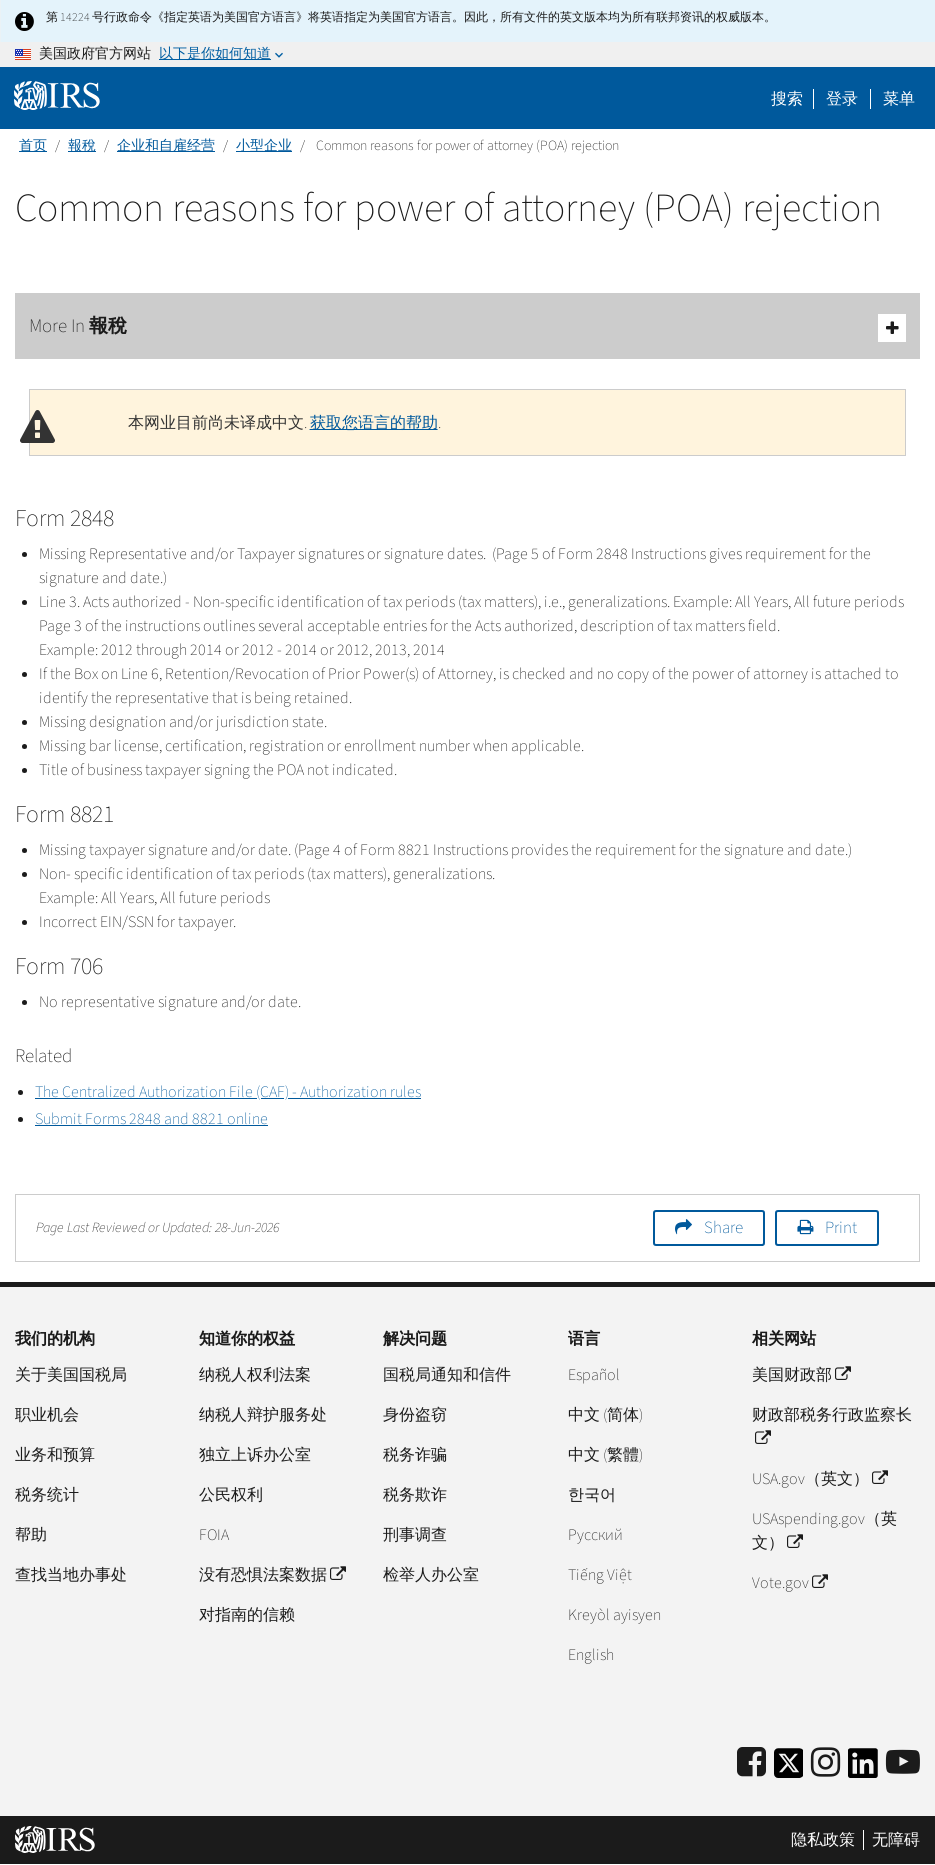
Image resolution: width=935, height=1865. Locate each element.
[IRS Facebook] (751, 1763)
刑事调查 (415, 1535)
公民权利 (231, 1495)
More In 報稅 (467, 327)
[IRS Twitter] (789, 1769)
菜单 (899, 99)
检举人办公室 (431, 1575)
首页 (33, 146)
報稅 (82, 146)
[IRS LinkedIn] (863, 1769)
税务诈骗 (415, 1455)
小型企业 (264, 146)
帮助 (31, 1535)
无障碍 (896, 1840)
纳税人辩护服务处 (263, 1415)
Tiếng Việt (600, 1575)
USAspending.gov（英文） (824, 1531)
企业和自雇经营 (166, 146)
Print (841, 1228)
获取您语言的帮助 (374, 423)
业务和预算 (55, 1455)
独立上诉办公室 (255, 1455)
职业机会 (47, 1415)
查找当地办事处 (71, 1575)
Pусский (595, 1535)
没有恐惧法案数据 (272, 1575)
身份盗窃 (415, 1415)
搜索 (787, 99)
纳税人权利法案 (255, 1375)
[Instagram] (825, 1763)
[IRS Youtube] (903, 1763)
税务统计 (47, 1495)
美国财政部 (801, 1375)
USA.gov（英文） (819, 1479)
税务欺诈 (415, 1495)
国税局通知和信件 (447, 1375)
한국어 (592, 1495)
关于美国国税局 (71, 1375)
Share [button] (723, 1228)
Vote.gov (789, 1583)
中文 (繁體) (605, 1455)
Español (594, 1375)
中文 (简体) (605, 1415)
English (591, 1655)
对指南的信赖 (247, 1615)
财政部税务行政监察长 (832, 1427)
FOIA (214, 1535)
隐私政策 (823, 1840)
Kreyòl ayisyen (614, 1615)
